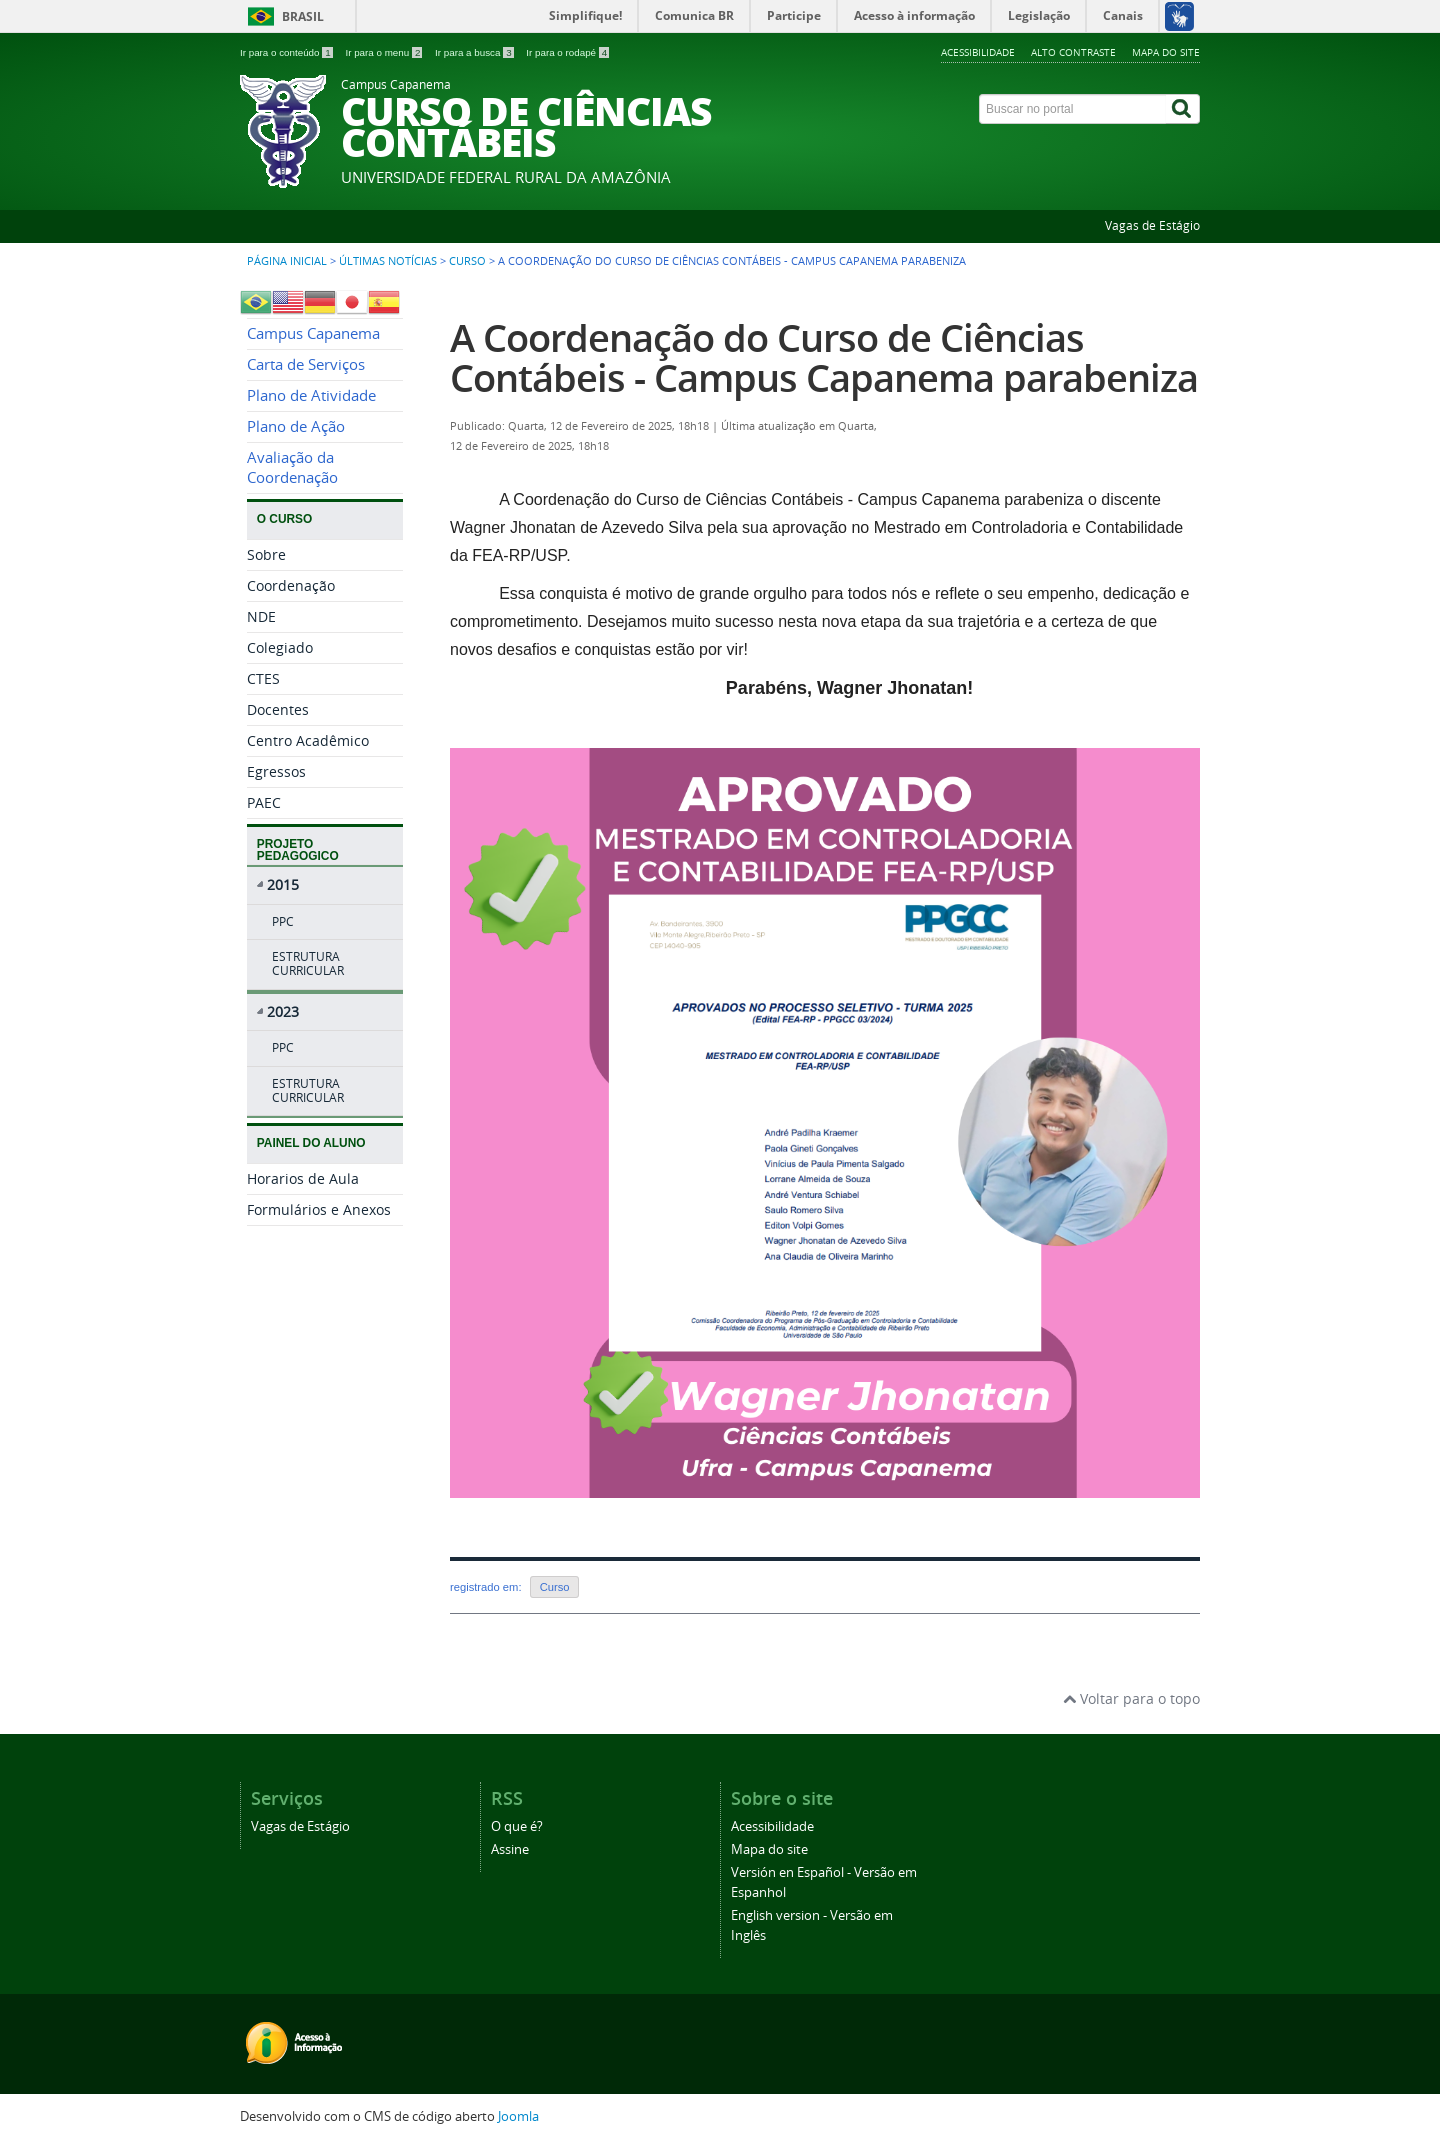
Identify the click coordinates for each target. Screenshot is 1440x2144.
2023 (283, 1011)
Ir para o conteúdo (287, 52)
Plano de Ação (296, 426)
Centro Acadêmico (308, 740)
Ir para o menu (385, 52)
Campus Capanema (313, 333)
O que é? (517, 1826)
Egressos (276, 771)
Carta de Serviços (306, 364)
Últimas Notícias (388, 261)
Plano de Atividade (311, 395)
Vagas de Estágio (1152, 225)
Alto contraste (1073, 52)
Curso (467, 261)
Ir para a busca (475, 52)
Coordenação (291, 585)
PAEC (264, 802)
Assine (510, 1849)
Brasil (303, 16)
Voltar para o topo (1131, 1698)
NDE (261, 616)
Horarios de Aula (303, 1178)
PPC (283, 921)
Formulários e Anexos (319, 1209)
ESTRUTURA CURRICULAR (308, 963)
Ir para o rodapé (567, 52)
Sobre (266, 554)
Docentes (278, 709)
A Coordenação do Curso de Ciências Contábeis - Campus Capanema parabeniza (824, 357)
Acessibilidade (978, 52)
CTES (263, 678)
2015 (283, 884)
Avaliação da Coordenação (292, 467)
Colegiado (280, 647)
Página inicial (287, 261)
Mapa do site (1166, 52)
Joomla (518, 2116)
